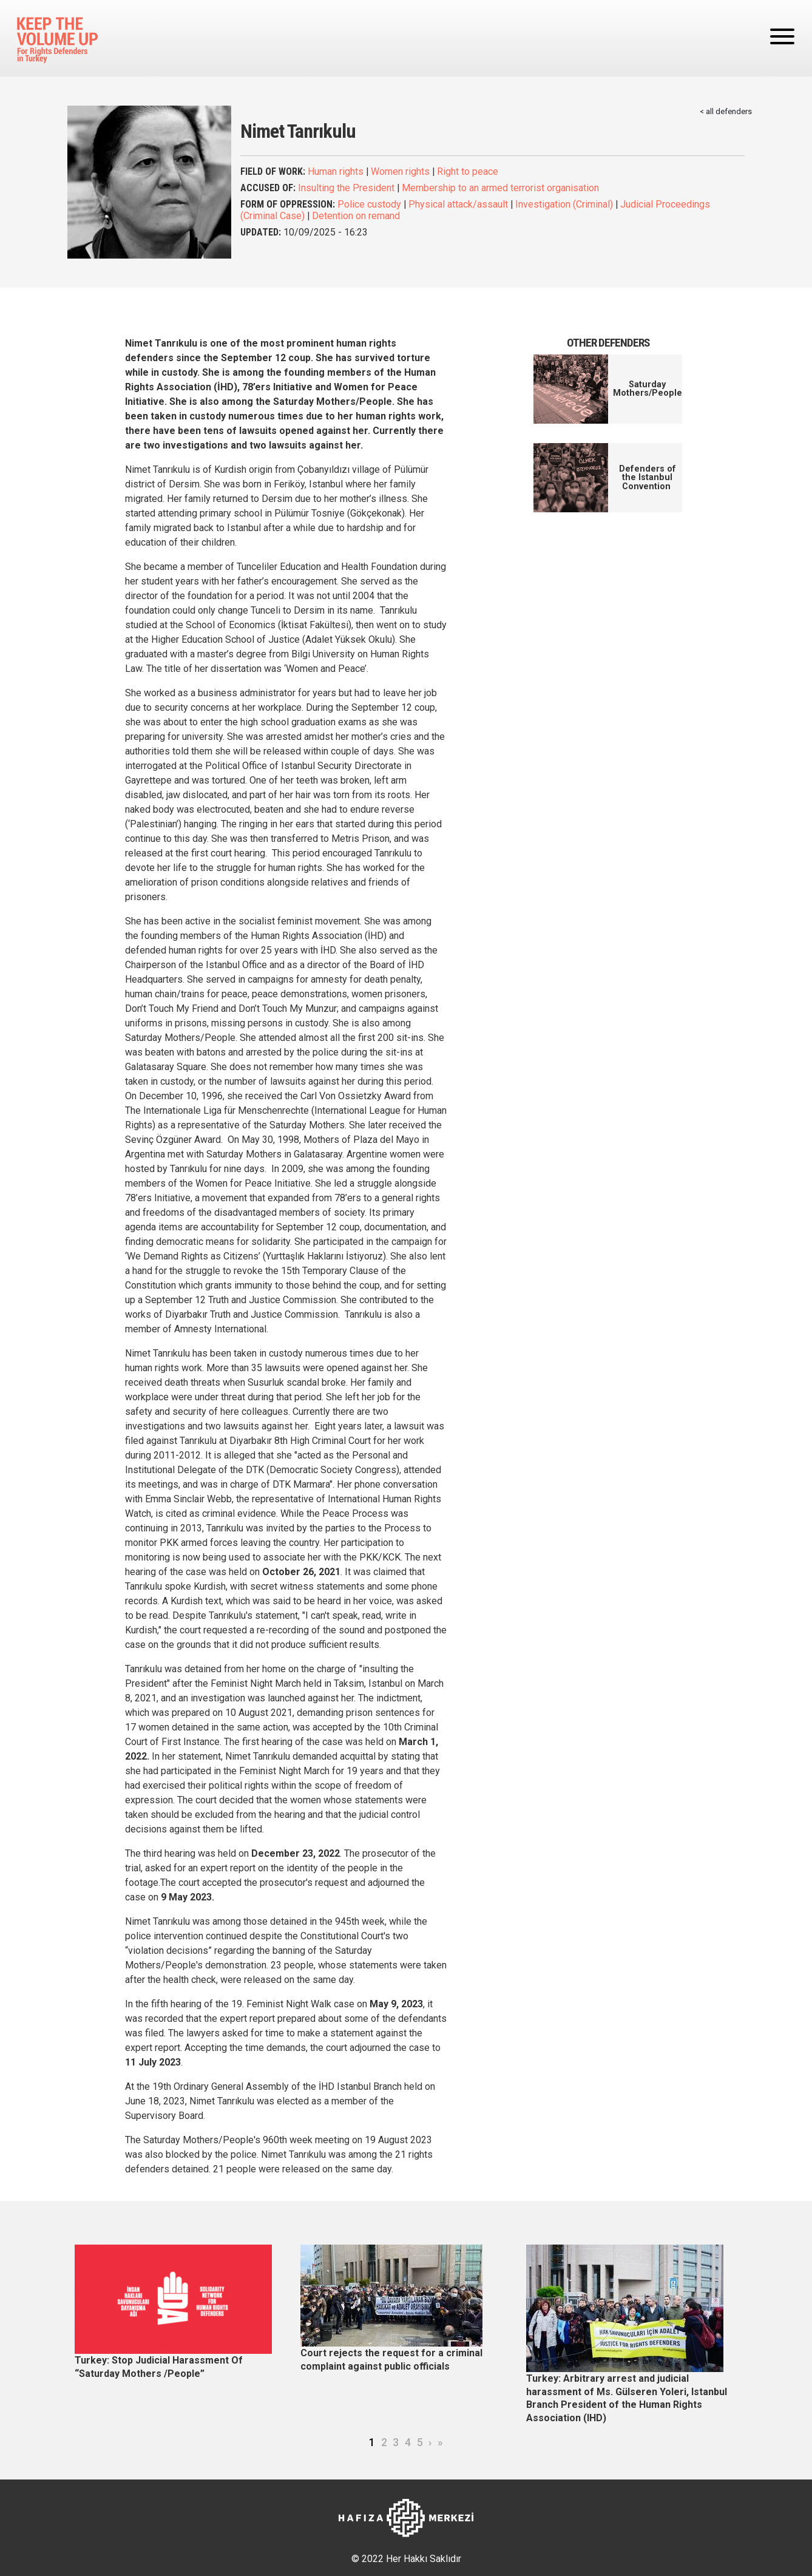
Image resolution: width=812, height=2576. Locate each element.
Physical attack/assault (458, 204)
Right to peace (467, 171)
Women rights (400, 171)
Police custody (369, 204)
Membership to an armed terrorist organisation (500, 188)
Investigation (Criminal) (564, 204)
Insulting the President (346, 188)
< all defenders (726, 111)
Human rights (336, 171)
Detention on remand (356, 216)
